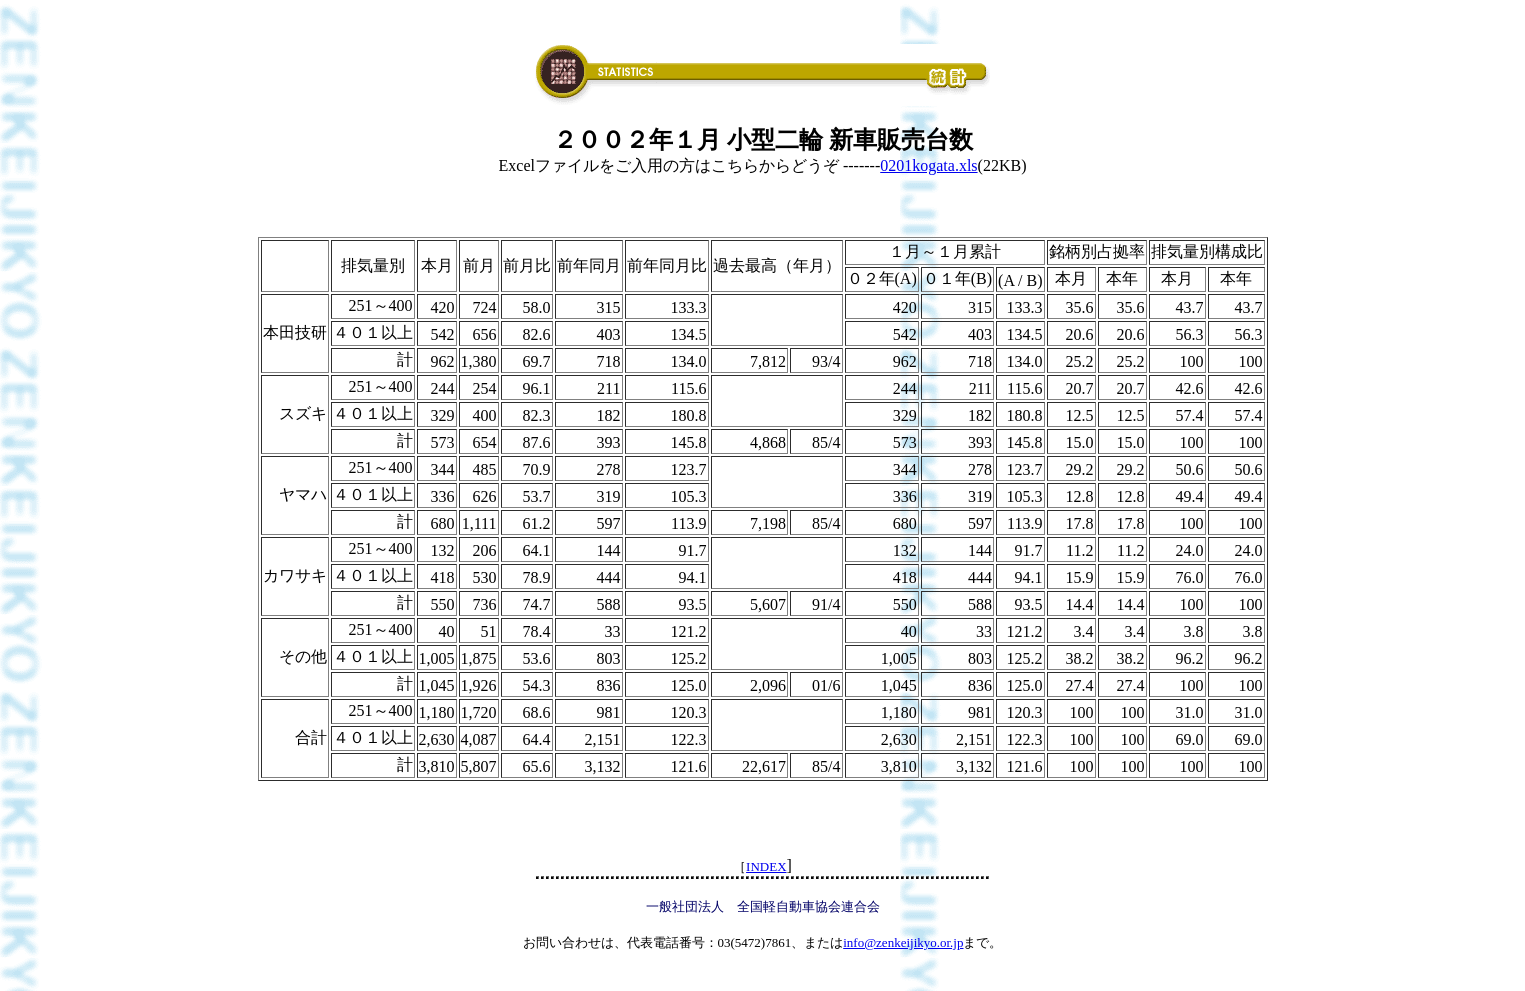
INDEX (766, 866)
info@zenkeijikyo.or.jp (903, 942)
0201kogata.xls (928, 165)
